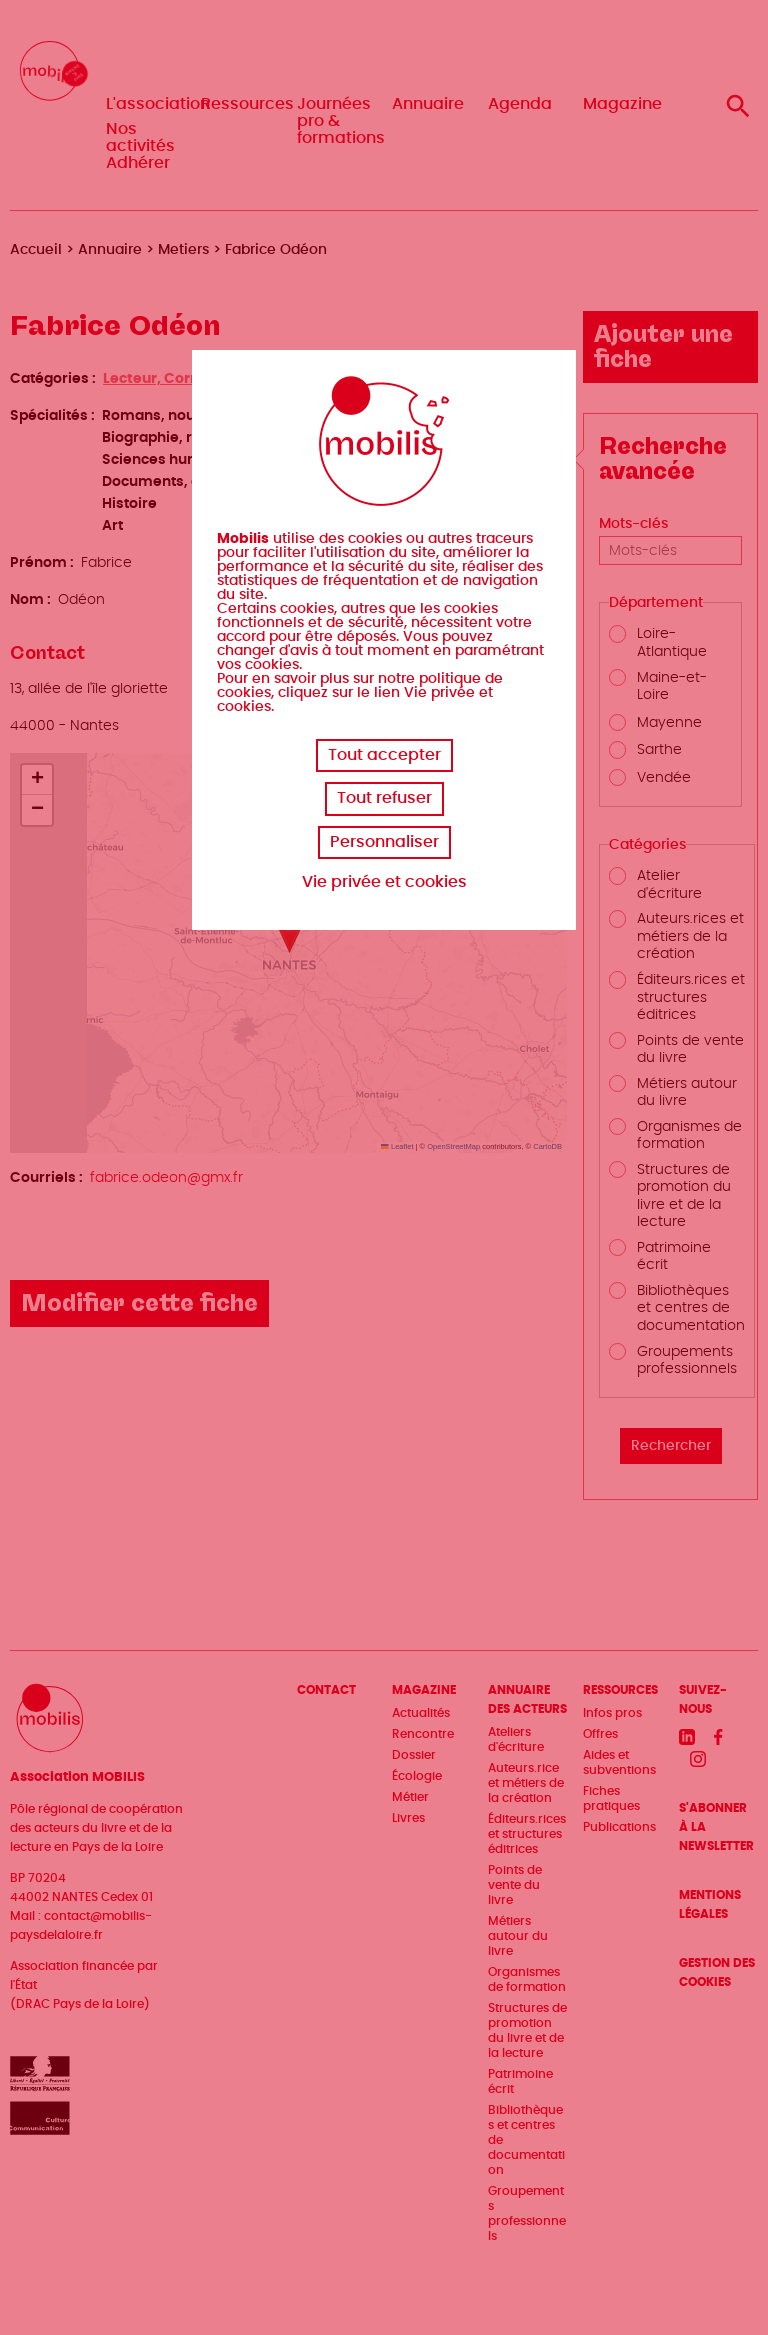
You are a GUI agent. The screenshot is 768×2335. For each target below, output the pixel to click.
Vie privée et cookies (384, 882)
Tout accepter (384, 755)
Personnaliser (384, 842)
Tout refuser (384, 798)
